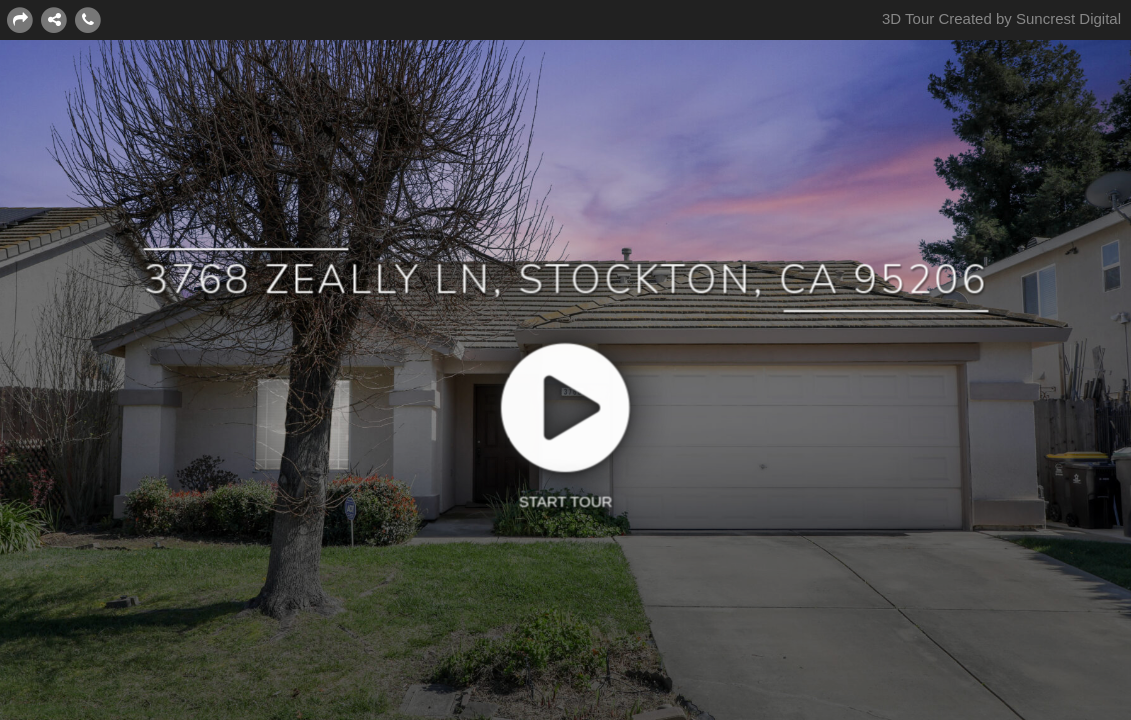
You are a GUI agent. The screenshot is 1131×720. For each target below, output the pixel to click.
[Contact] (88, 19)
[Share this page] (20, 19)
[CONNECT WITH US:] (54, 19)
